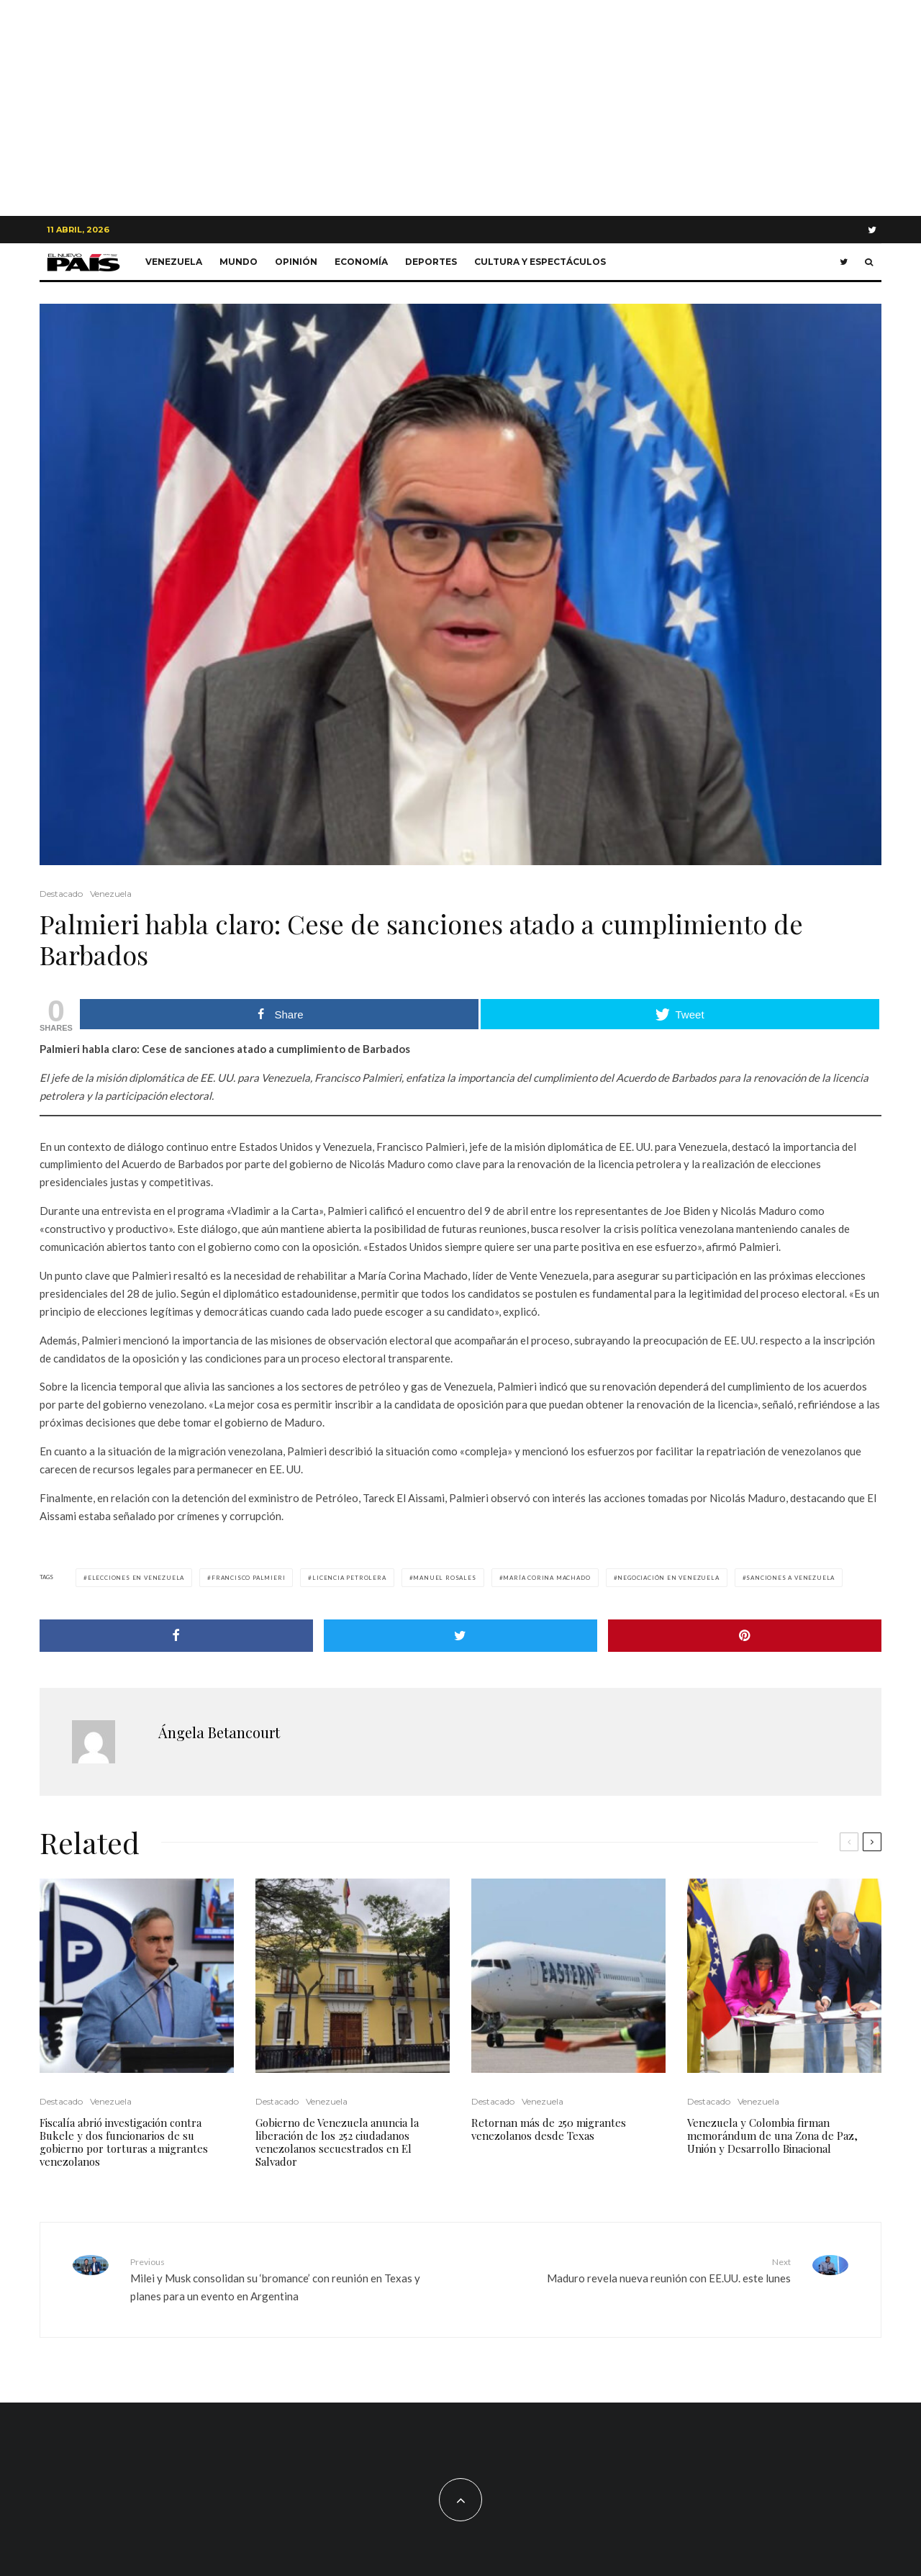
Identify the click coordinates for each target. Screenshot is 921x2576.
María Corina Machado (546, 1577)
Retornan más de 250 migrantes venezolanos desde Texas (548, 2129)
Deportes (431, 261)
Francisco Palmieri (248, 1577)
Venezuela (173, 261)
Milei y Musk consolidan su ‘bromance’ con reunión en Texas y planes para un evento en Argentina (290, 2278)
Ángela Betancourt (219, 1732)
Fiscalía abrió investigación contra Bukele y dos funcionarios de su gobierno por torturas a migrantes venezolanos (124, 2142)
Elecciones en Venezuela (136, 1577)
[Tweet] (460, 1635)
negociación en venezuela (668, 1577)
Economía (361, 261)
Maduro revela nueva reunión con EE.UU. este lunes (631, 2269)
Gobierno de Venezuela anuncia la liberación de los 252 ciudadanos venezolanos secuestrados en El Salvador (337, 2142)
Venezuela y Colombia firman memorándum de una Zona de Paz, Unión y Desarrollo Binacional (772, 2135)
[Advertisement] (460, 108)
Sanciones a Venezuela (790, 1577)
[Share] (176, 1635)
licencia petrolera (349, 1577)
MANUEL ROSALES (444, 1577)
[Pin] (744, 1635)
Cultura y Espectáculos (540, 261)
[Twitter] (872, 230)
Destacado (61, 893)
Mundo (238, 261)
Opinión (296, 261)
